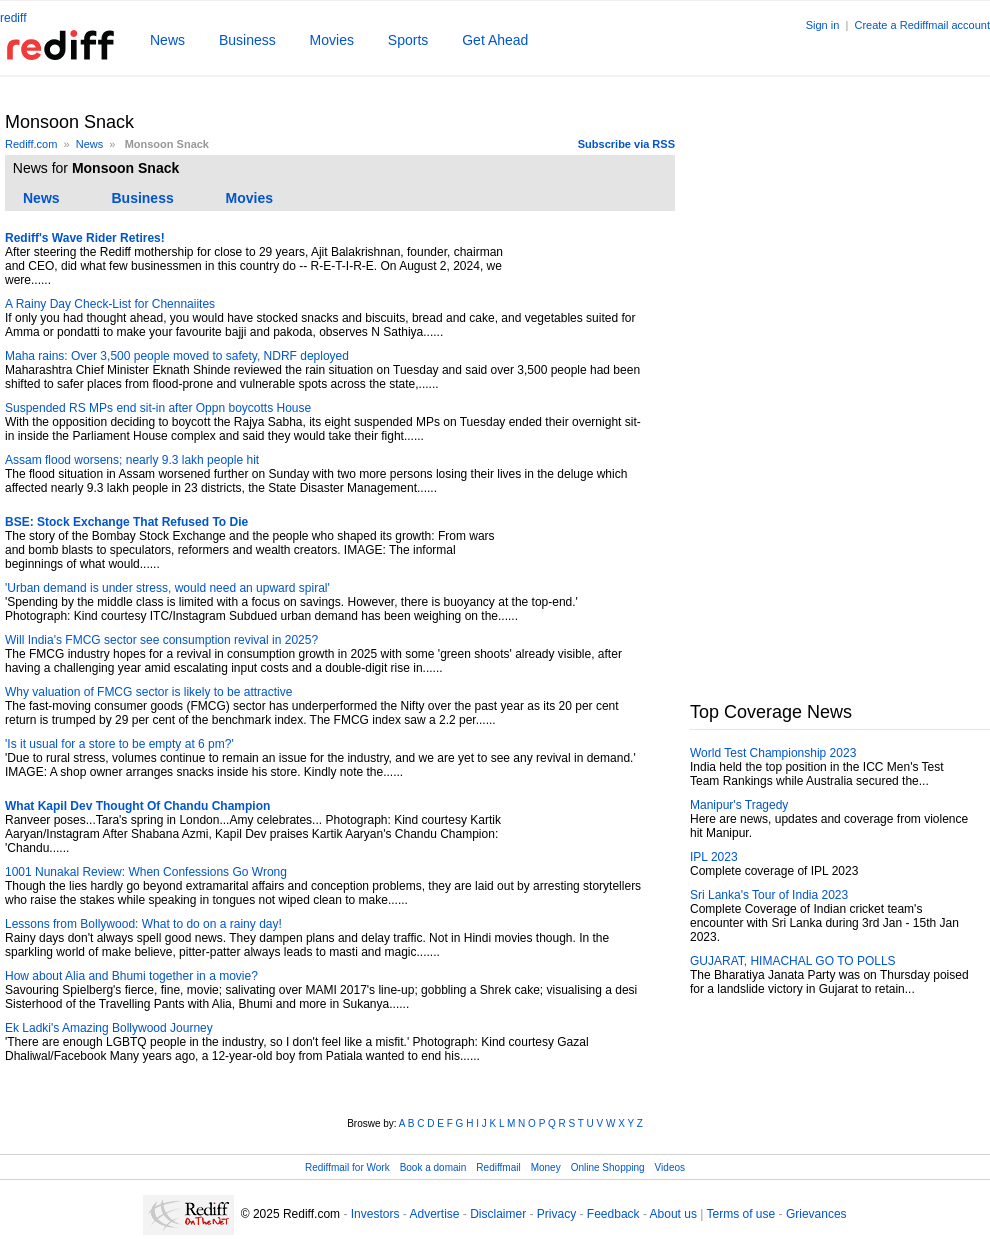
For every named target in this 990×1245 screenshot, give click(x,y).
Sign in (823, 25)
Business (247, 40)
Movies (332, 40)
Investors (375, 1214)
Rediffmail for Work (347, 1167)
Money (546, 1167)
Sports (408, 40)
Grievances (816, 1214)
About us (673, 1214)
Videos (670, 1167)
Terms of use (741, 1214)
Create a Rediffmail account (922, 25)
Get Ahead (495, 40)
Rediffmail (498, 1167)
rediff (13, 18)
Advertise (434, 1214)
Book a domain (433, 1167)
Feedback (613, 1214)
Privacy (556, 1214)
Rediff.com (31, 144)
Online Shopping (608, 1167)
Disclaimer (498, 1214)
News (167, 40)
